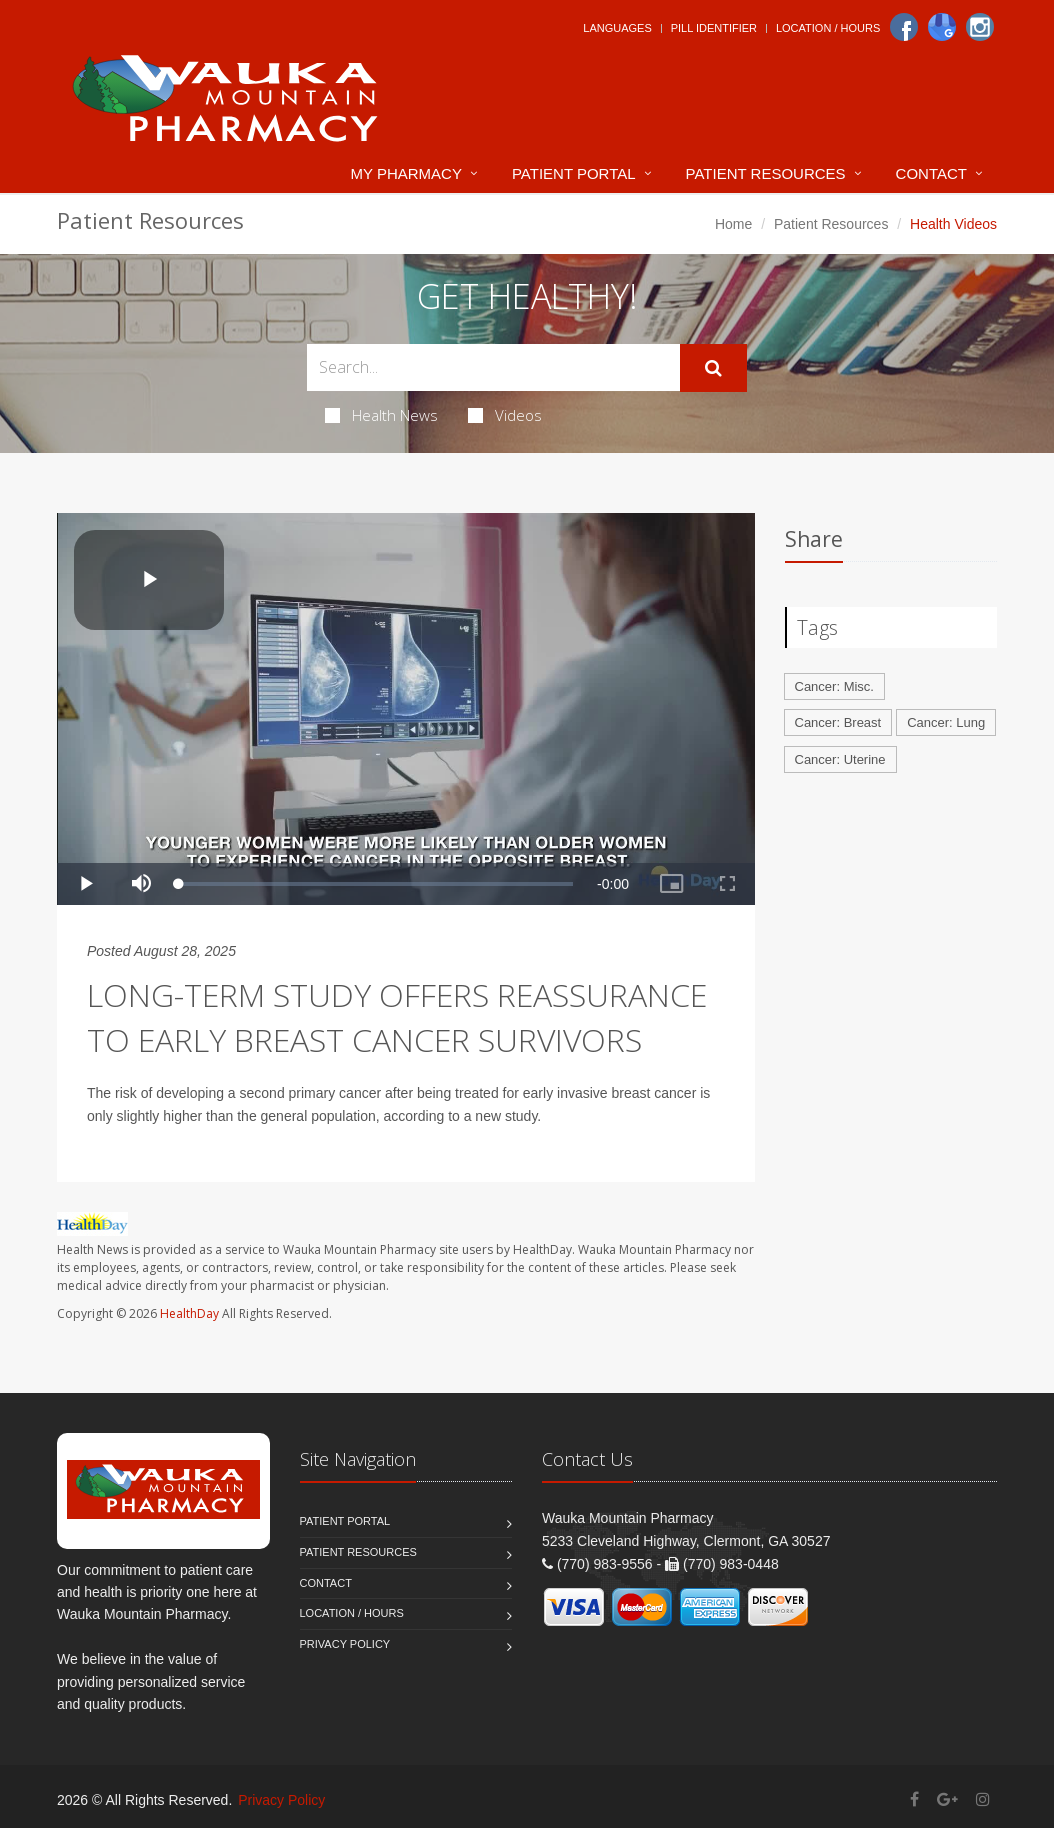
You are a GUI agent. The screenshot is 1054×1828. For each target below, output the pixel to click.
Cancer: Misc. (834, 686)
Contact (931, 173)
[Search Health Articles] (493, 367)
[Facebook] (904, 27)
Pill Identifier (714, 28)
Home (733, 224)
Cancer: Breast (838, 722)
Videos (505, 415)
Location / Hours (828, 28)
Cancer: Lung (946, 722)
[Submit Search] (713, 368)
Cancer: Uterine (840, 759)
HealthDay (189, 1313)
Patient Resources (766, 173)
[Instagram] (980, 27)
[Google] (942, 27)
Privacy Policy (345, 1644)
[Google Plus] (947, 1799)
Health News (381, 415)
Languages (617, 28)
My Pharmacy (406, 173)
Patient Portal (574, 173)
